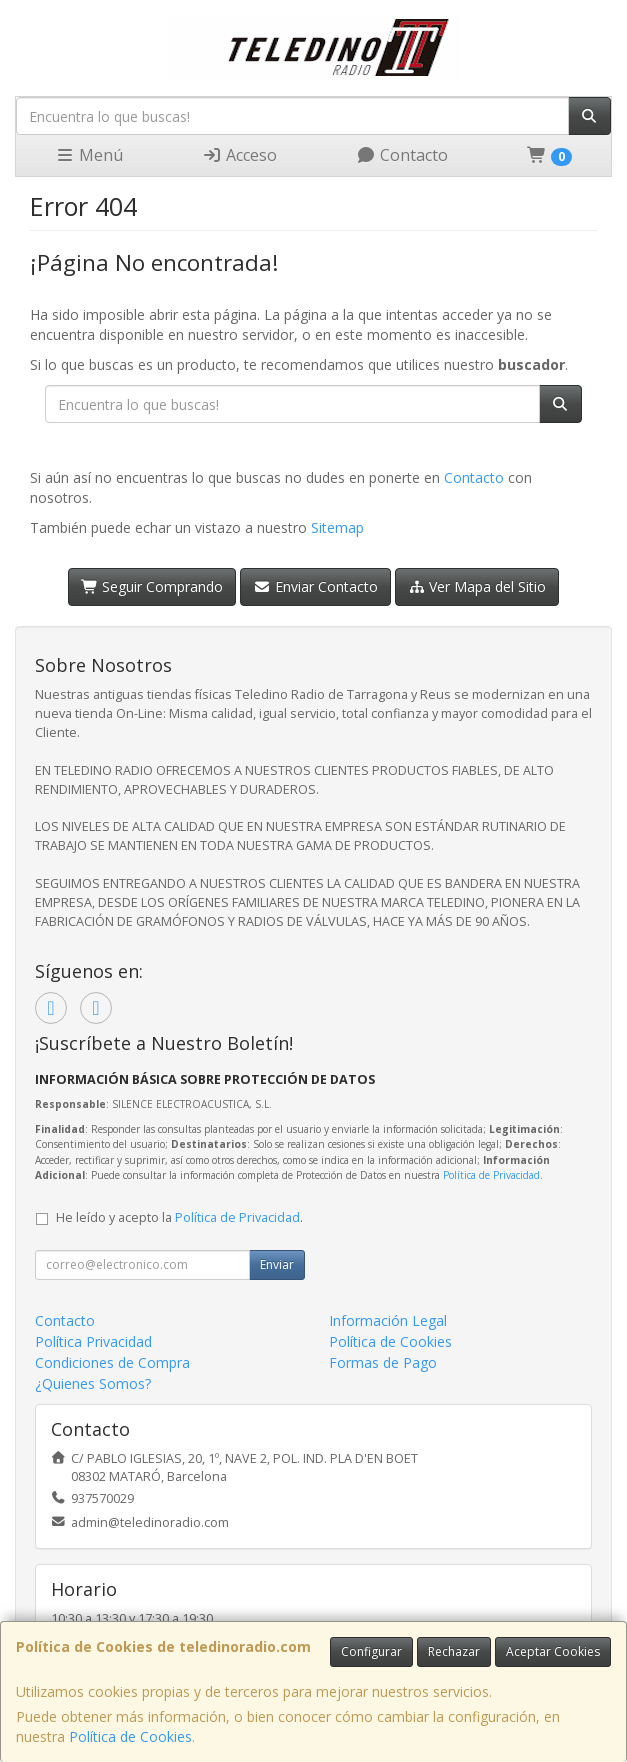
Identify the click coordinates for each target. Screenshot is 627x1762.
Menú (89, 155)
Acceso (239, 155)
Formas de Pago (383, 1362)
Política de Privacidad (491, 1175)
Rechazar (454, 1651)
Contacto (402, 155)
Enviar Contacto (315, 586)
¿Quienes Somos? (93, 1383)
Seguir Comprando (152, 586)
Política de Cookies (130, 1736)
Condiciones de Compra (112, 1362)
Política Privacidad (93, 1341)
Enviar (277, 1264)
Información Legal (388, 1320)
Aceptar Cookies (553, 1651)
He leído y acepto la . (179, 1217)
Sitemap (337, 527)
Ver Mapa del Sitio (477, 586)
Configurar (371, 1651)
